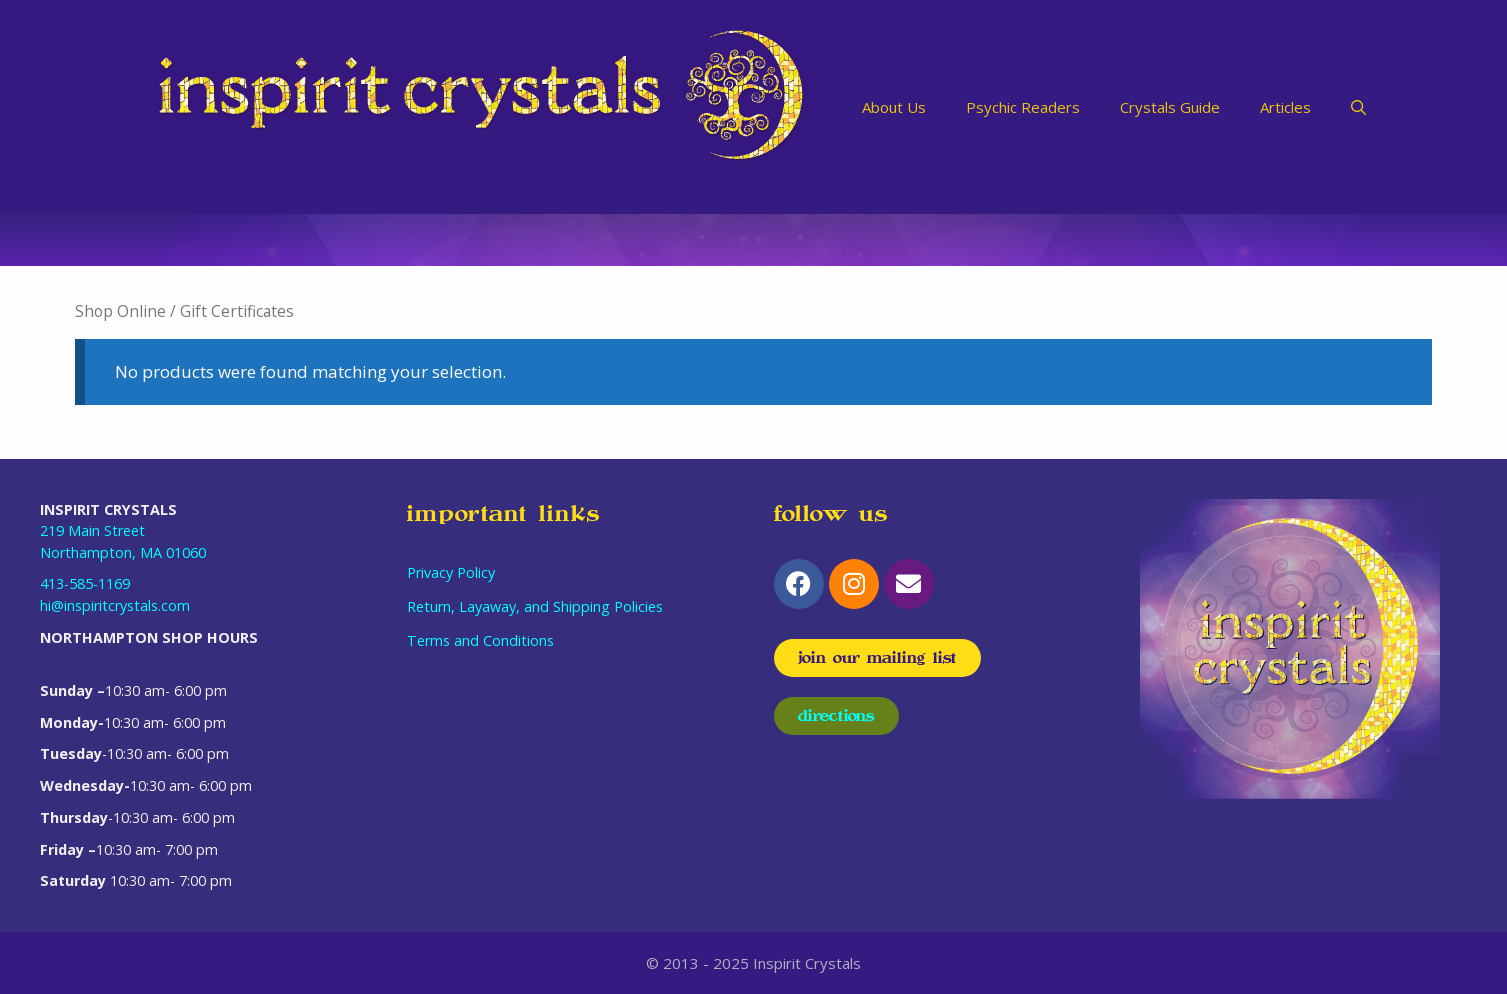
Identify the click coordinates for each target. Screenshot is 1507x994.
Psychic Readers (1023, 107)
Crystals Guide (1170, 107)
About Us (894, 107)
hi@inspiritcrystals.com (115, 605)
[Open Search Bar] (1358, 107)
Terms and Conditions (480, 640)
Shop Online (120, 311)
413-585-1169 (85, 583)
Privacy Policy (451, 572)
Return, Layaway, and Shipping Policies (535, 606)
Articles (1285, 107)
